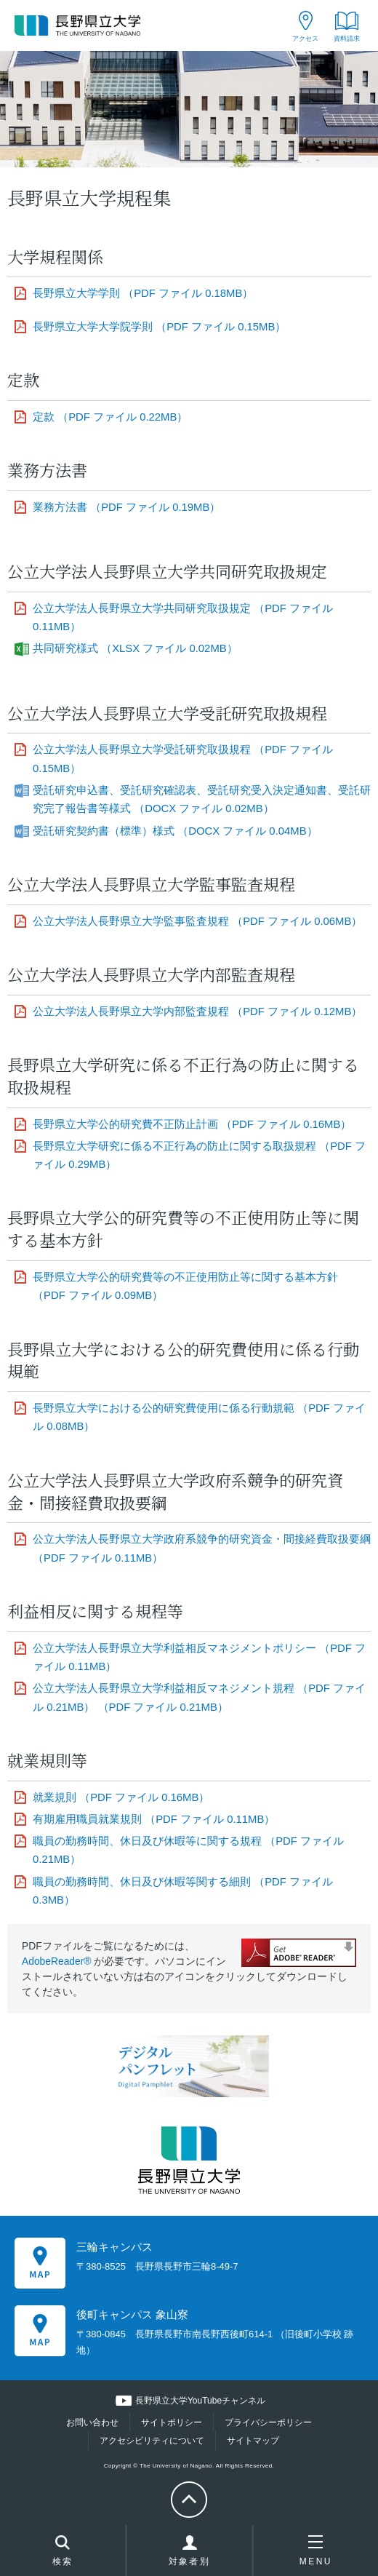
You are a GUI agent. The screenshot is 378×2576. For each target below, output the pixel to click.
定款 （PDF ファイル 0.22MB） (110, 417)
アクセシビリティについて (152, 2441)
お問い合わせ (92, 2422)
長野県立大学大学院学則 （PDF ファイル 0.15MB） (159, 327)
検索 (62, 2552)
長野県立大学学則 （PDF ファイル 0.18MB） (143, 293)
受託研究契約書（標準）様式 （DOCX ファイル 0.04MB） (175, 831)
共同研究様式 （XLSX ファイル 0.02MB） (135, 648)
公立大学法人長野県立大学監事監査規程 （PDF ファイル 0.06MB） (197, 921)
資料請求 (347, 38)
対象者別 (190, 2554)
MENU (315, 2551)
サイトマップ (253, 2441)
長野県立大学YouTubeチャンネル (200, 2401)
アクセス (305, 38)
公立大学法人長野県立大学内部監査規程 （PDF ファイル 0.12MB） (197, 1011)
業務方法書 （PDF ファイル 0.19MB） (126, 507)
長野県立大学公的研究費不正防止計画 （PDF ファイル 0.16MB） (192, 1124)
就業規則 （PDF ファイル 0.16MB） (121, 1797)
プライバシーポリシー (268, 2422)
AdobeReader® (57, 1961)
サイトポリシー (171, 2422)
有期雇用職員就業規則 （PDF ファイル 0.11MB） (154, 1819)
